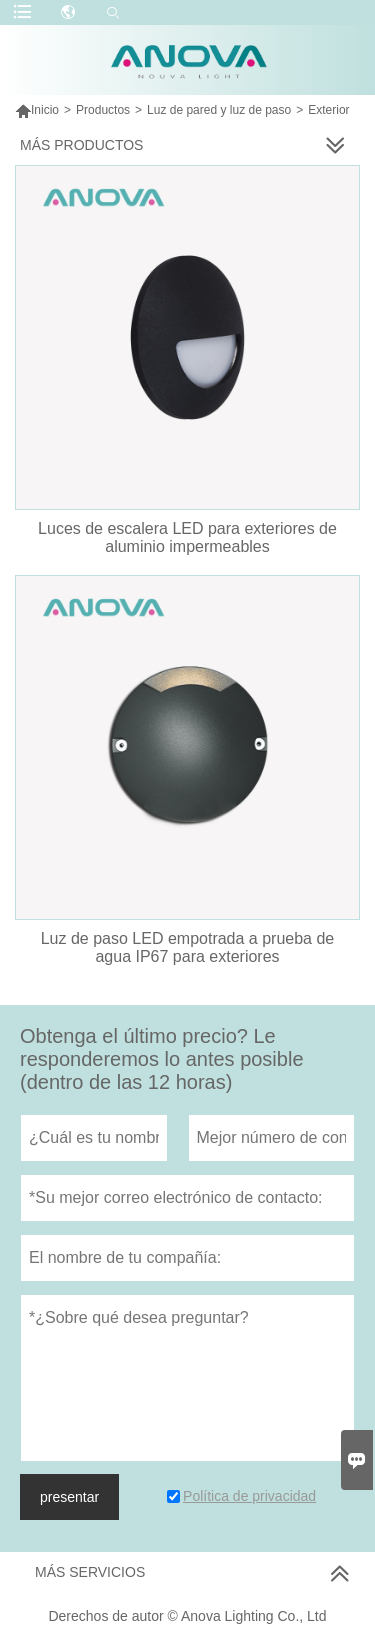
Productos (103, 110)
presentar (69, 1497)
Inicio (37, 110)
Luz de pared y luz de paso (219, 110)
